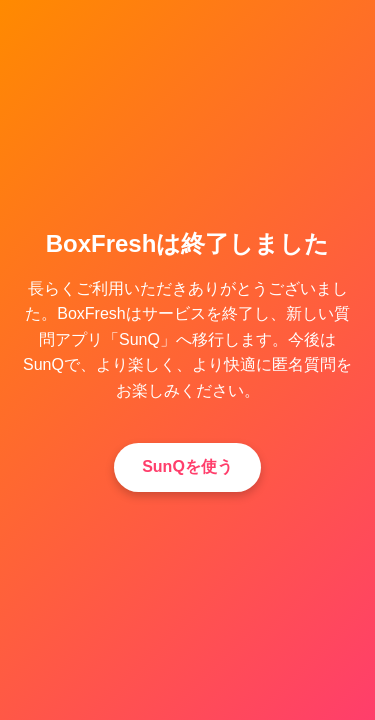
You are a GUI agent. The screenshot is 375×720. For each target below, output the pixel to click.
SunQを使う (187, 466)
